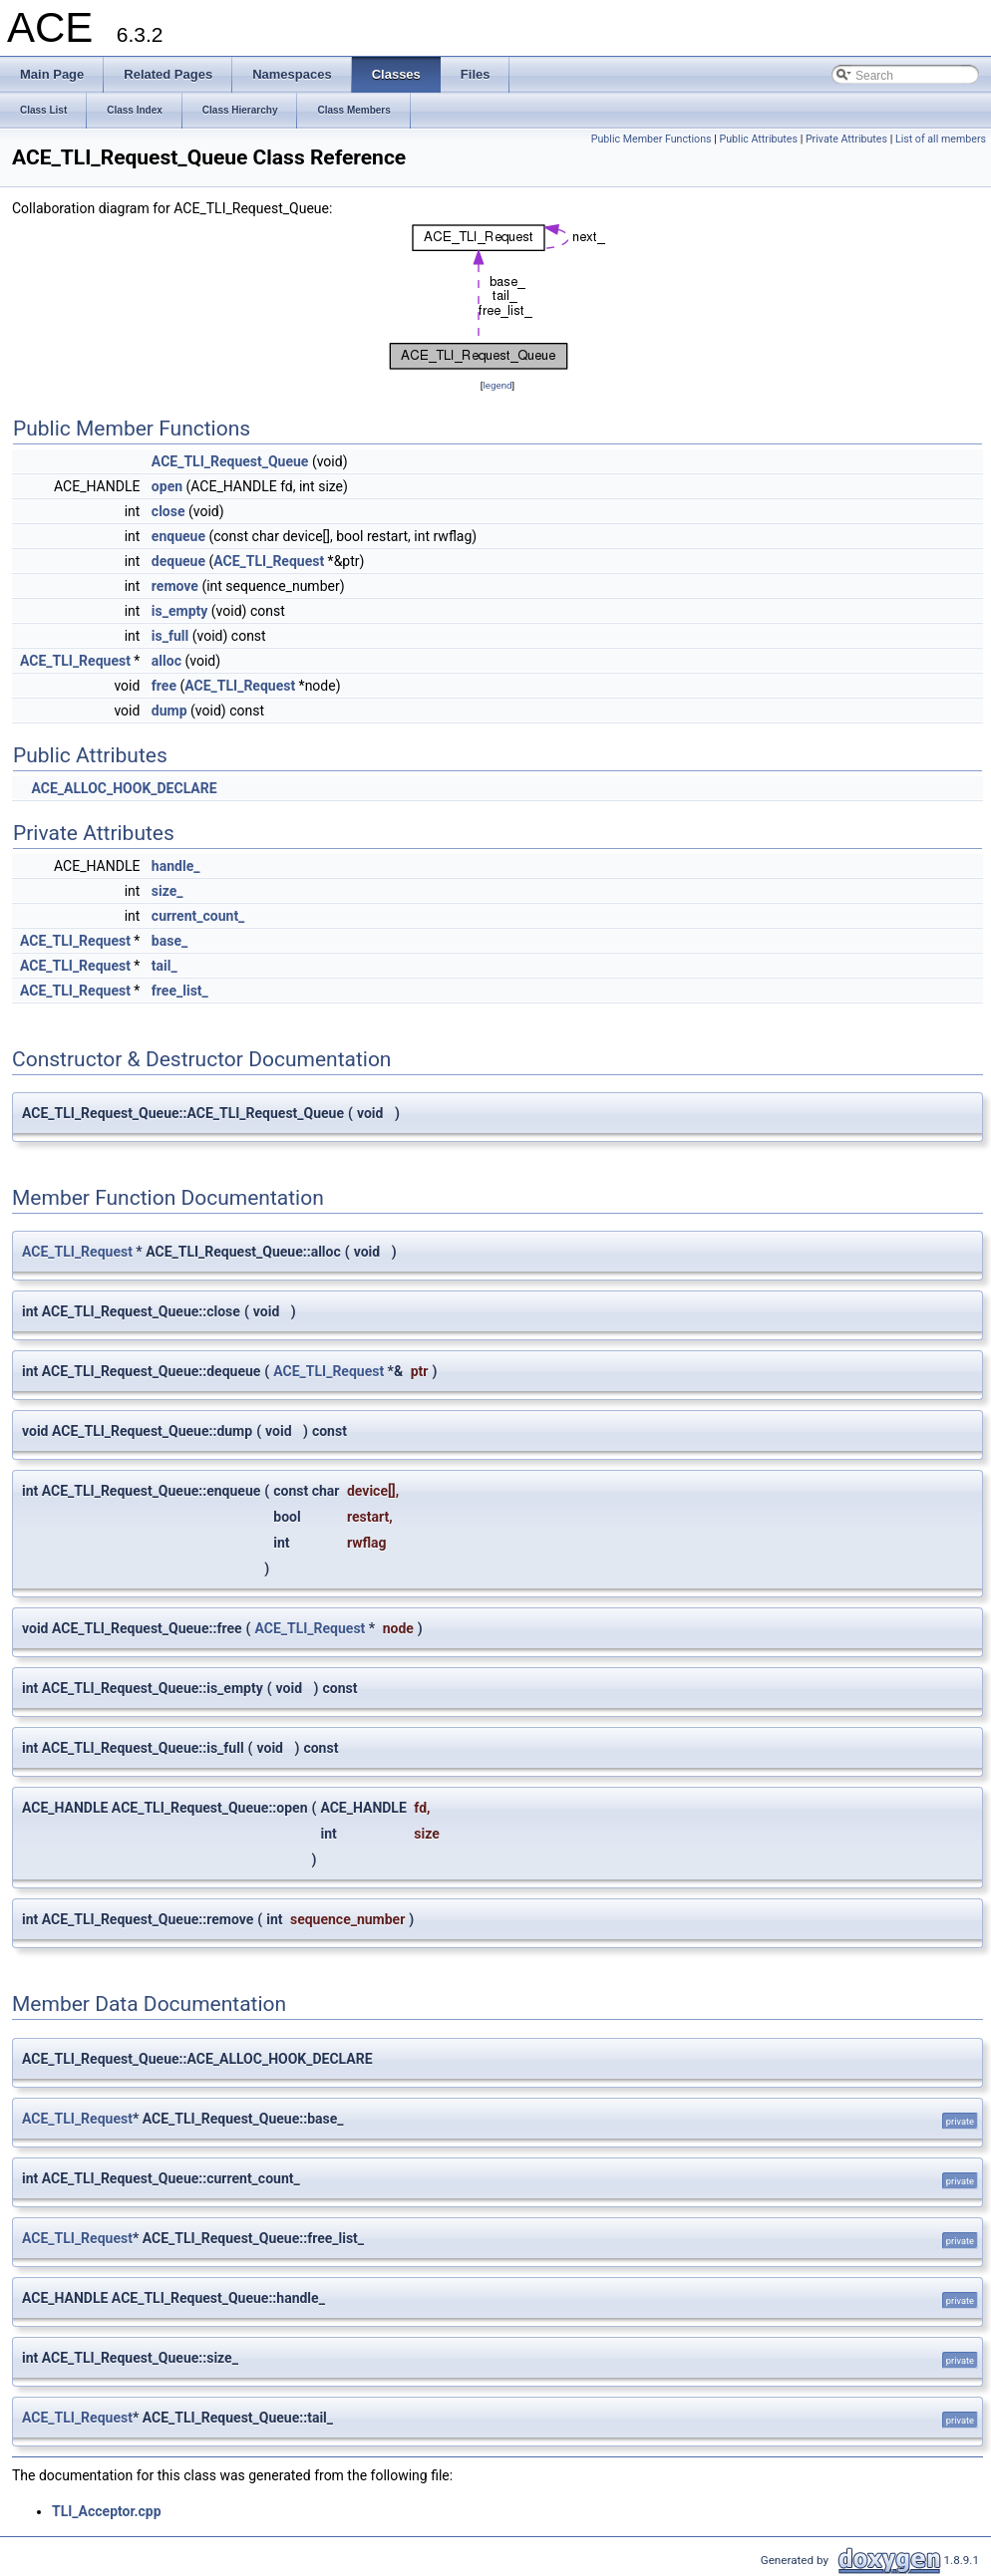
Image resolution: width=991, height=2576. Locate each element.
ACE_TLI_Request (268, 561)
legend (497, 385)
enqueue (178, 536)
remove (175, 586)
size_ (167, 891)
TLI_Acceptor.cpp (107, 2511)
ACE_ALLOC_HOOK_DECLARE (123, 788)
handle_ (176, 866)
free (164, 686)
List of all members (940, 139)
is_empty (179, 611)
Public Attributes (758, 139)
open (167, 486)
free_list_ (180, 991)
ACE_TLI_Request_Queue (230, 461)
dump (169, 710)
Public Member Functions (651, 139)
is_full (170, 636)
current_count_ (198, 916)
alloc (166, 661)
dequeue (178, 561)
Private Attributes (846, 139)
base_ (169, 941)
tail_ (164, 966)
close (168, 511)
